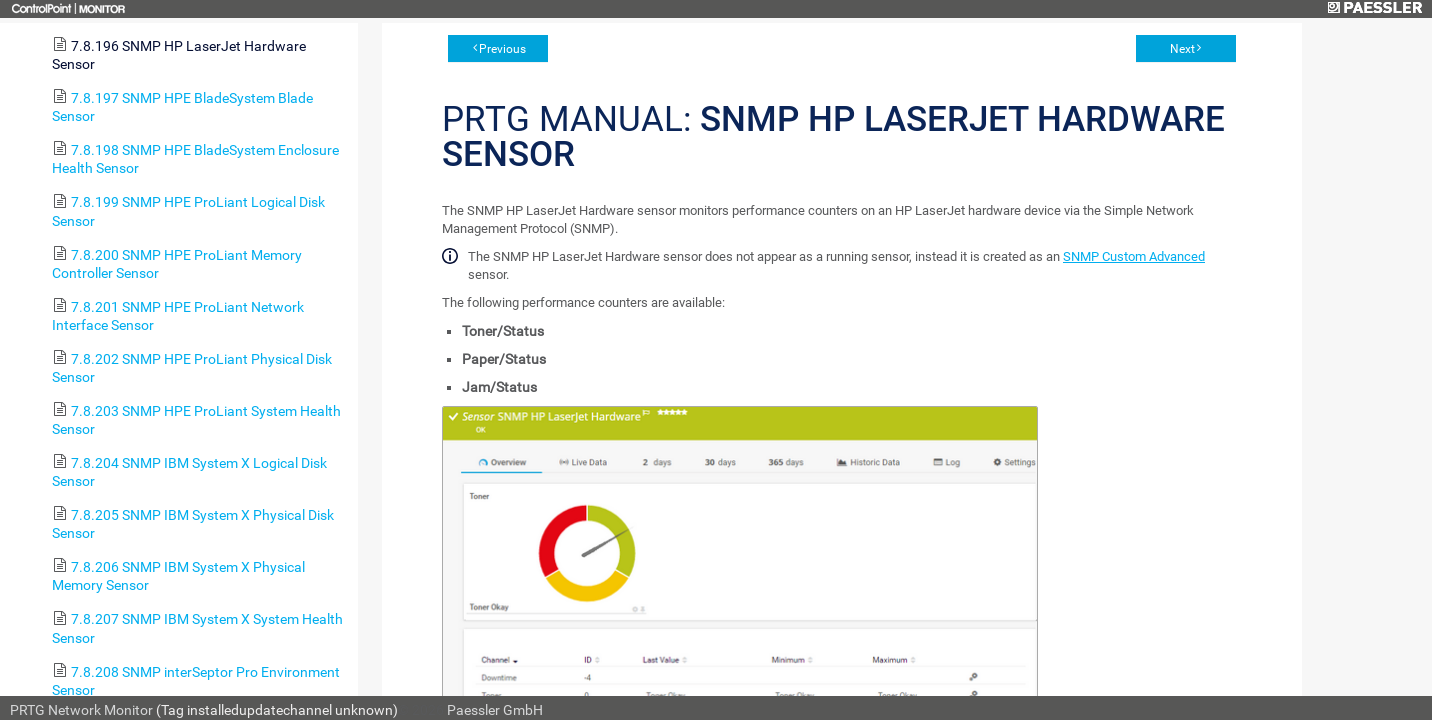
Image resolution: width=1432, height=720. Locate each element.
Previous (502, 49)
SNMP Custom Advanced (1134, 256)
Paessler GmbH (495, 710)
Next (1182, 49)
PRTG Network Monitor (81, 710)
